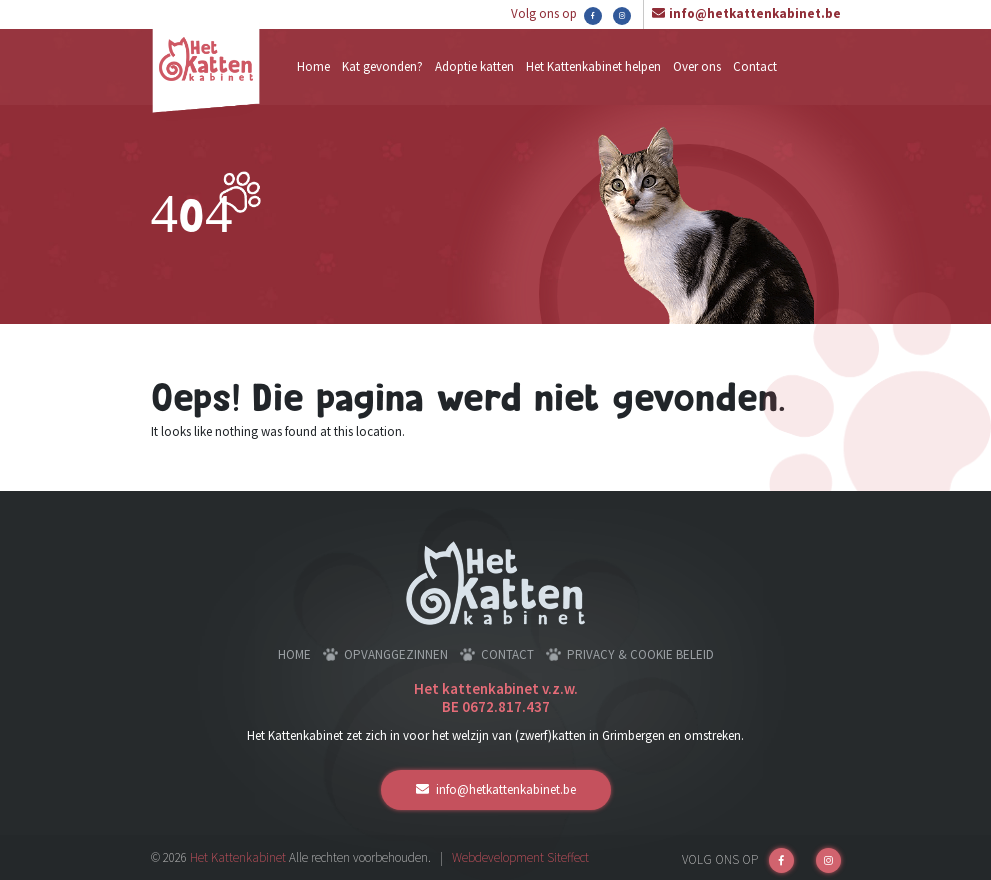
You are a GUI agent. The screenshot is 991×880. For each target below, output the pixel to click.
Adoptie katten (474, 66)
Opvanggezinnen (396, 654)
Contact (755, 66)
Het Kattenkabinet (238, 857)
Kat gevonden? (382, 66)
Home (313, 66)
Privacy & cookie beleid (640, 654)
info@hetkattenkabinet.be (755, 13)
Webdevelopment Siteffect (520, 857)
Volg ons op (556, 15)
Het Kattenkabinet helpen (593, 66)
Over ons (697, 66)
